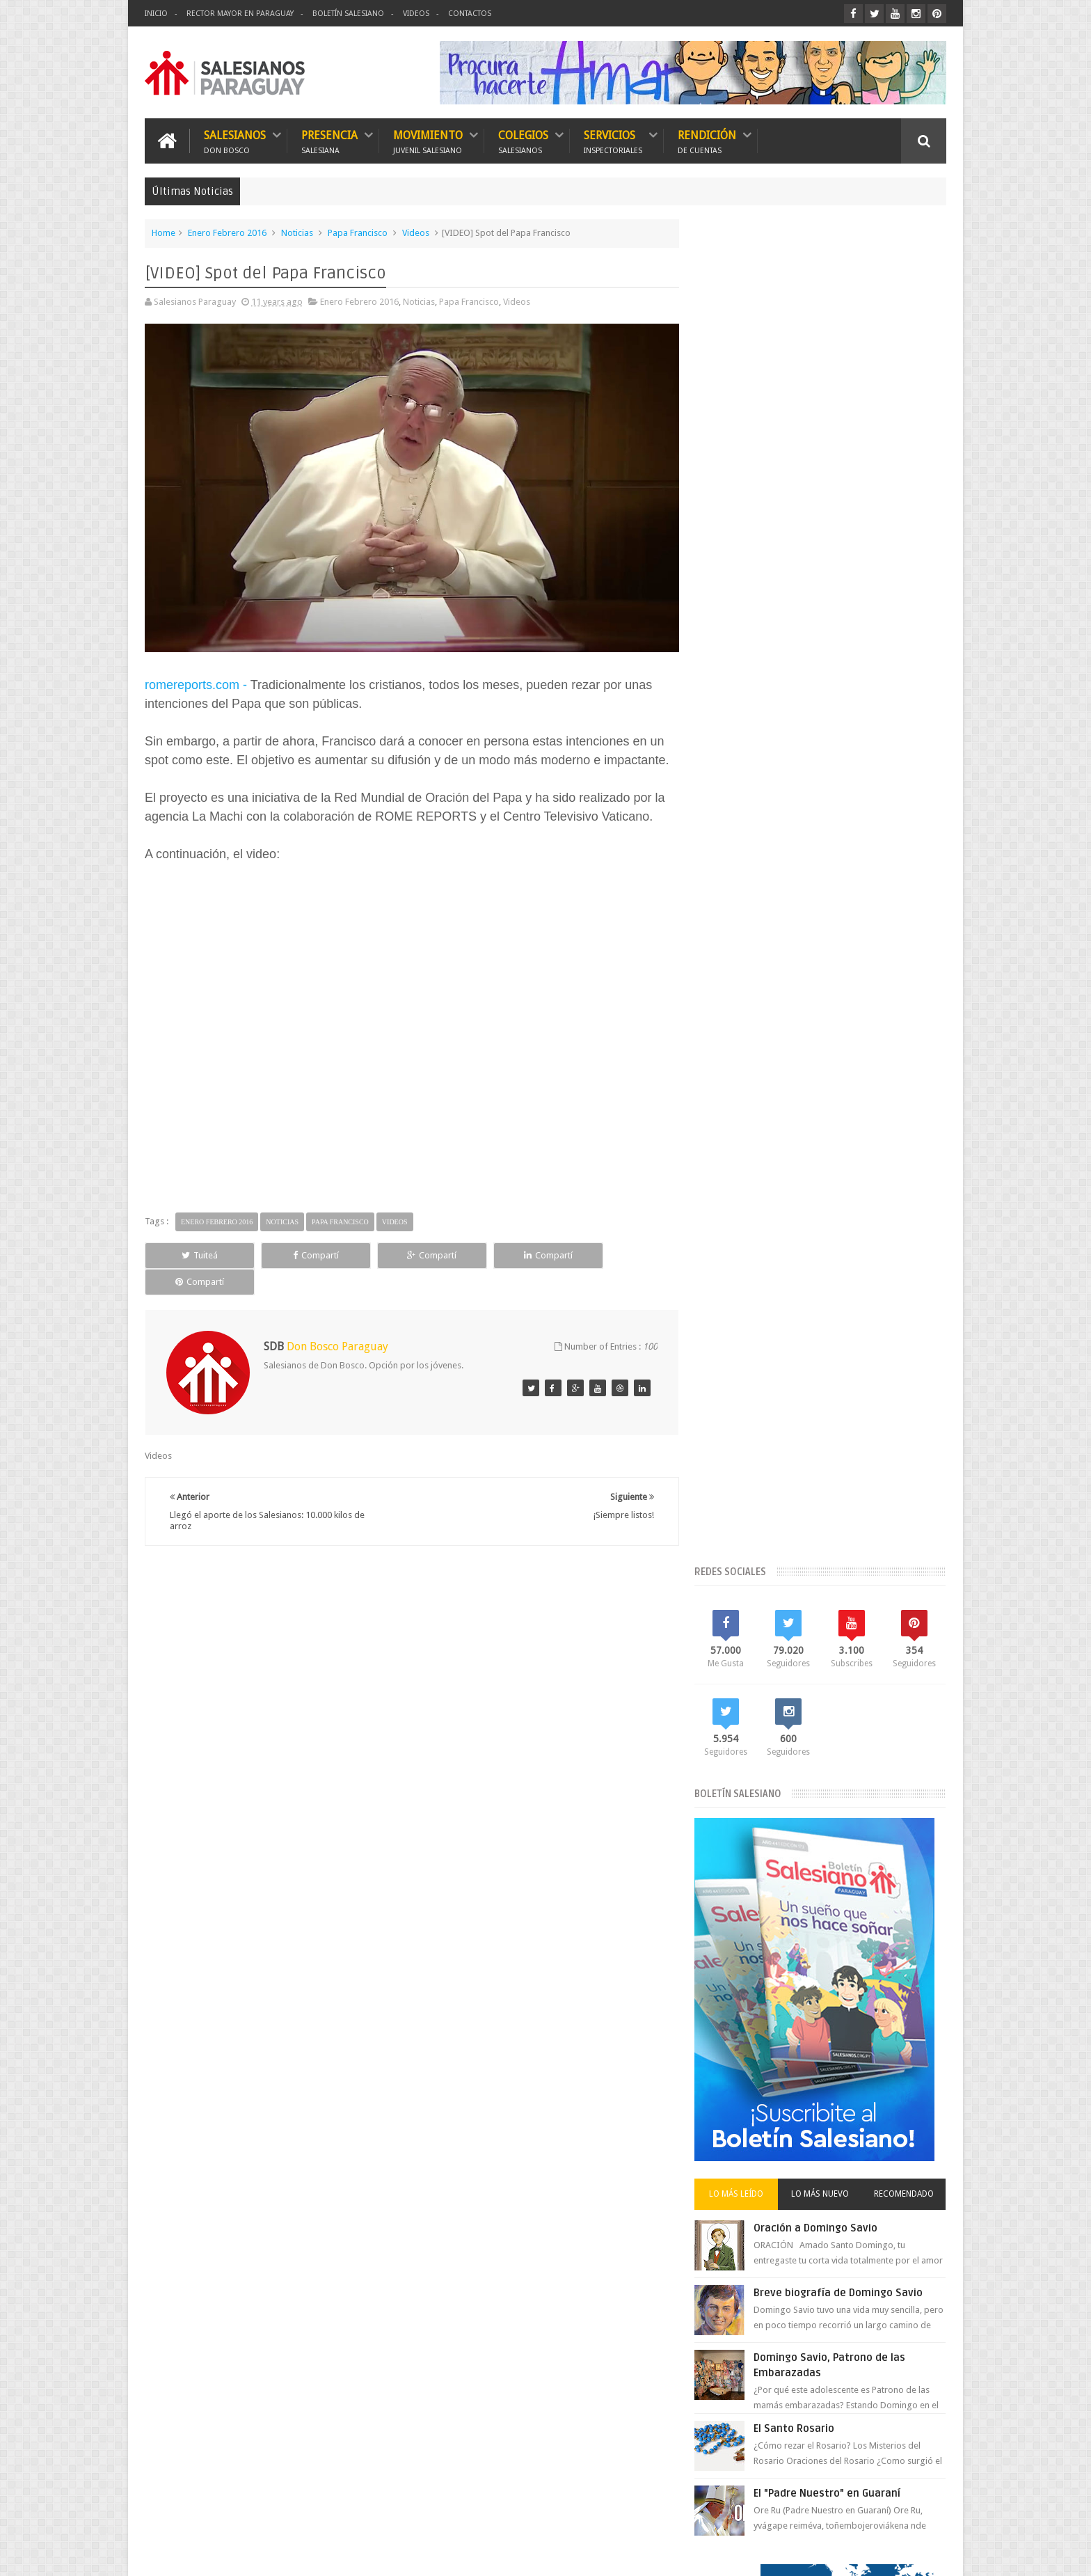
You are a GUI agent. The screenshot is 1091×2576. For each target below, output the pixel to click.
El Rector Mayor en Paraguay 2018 (777, 1594)
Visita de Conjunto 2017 (757, 1807)
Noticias (297, 233)
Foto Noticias (736, 1641)
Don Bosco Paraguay (837, 2554)
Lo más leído (746, 849)
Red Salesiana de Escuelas (761, 1736)
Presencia (329, 141)
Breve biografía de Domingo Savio (849, 948)
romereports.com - (196, 681)
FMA (874, 1618)
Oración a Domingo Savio (827, 883)
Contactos (469, 13)
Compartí (302, 1252)
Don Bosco (853, 1547)
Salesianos (235, 141)
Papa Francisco (358, 233)
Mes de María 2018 (887, 1665)
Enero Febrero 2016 (227, 233)
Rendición (707, 141)
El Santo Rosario (805, 1083)
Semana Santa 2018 (865, 1736)
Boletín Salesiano (348, 13)
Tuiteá (195, 1252)
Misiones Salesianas (750, 1689)
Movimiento (428, 141)
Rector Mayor (818, 1712)
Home (163, 233)
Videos (416, 13)
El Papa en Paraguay (750, 1570)
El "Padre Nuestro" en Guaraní (838, 1148)
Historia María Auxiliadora (827, 1641)
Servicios (613, 141)
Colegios (523, 141)
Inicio (156, 13)
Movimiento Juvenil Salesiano (860, 1689)
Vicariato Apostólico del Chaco (771, 1760)
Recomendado (906, 849)
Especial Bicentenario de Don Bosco (781, 1618)
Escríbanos (911, 2170)
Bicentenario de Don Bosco (764, 1547)
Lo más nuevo (825, 849)
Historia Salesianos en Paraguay (773, 1665)
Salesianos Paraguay (275, 2554)
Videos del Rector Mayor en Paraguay (784, 1783)
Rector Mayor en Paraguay (240, 13)
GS (940, 2554)
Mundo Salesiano (744, 1712)
